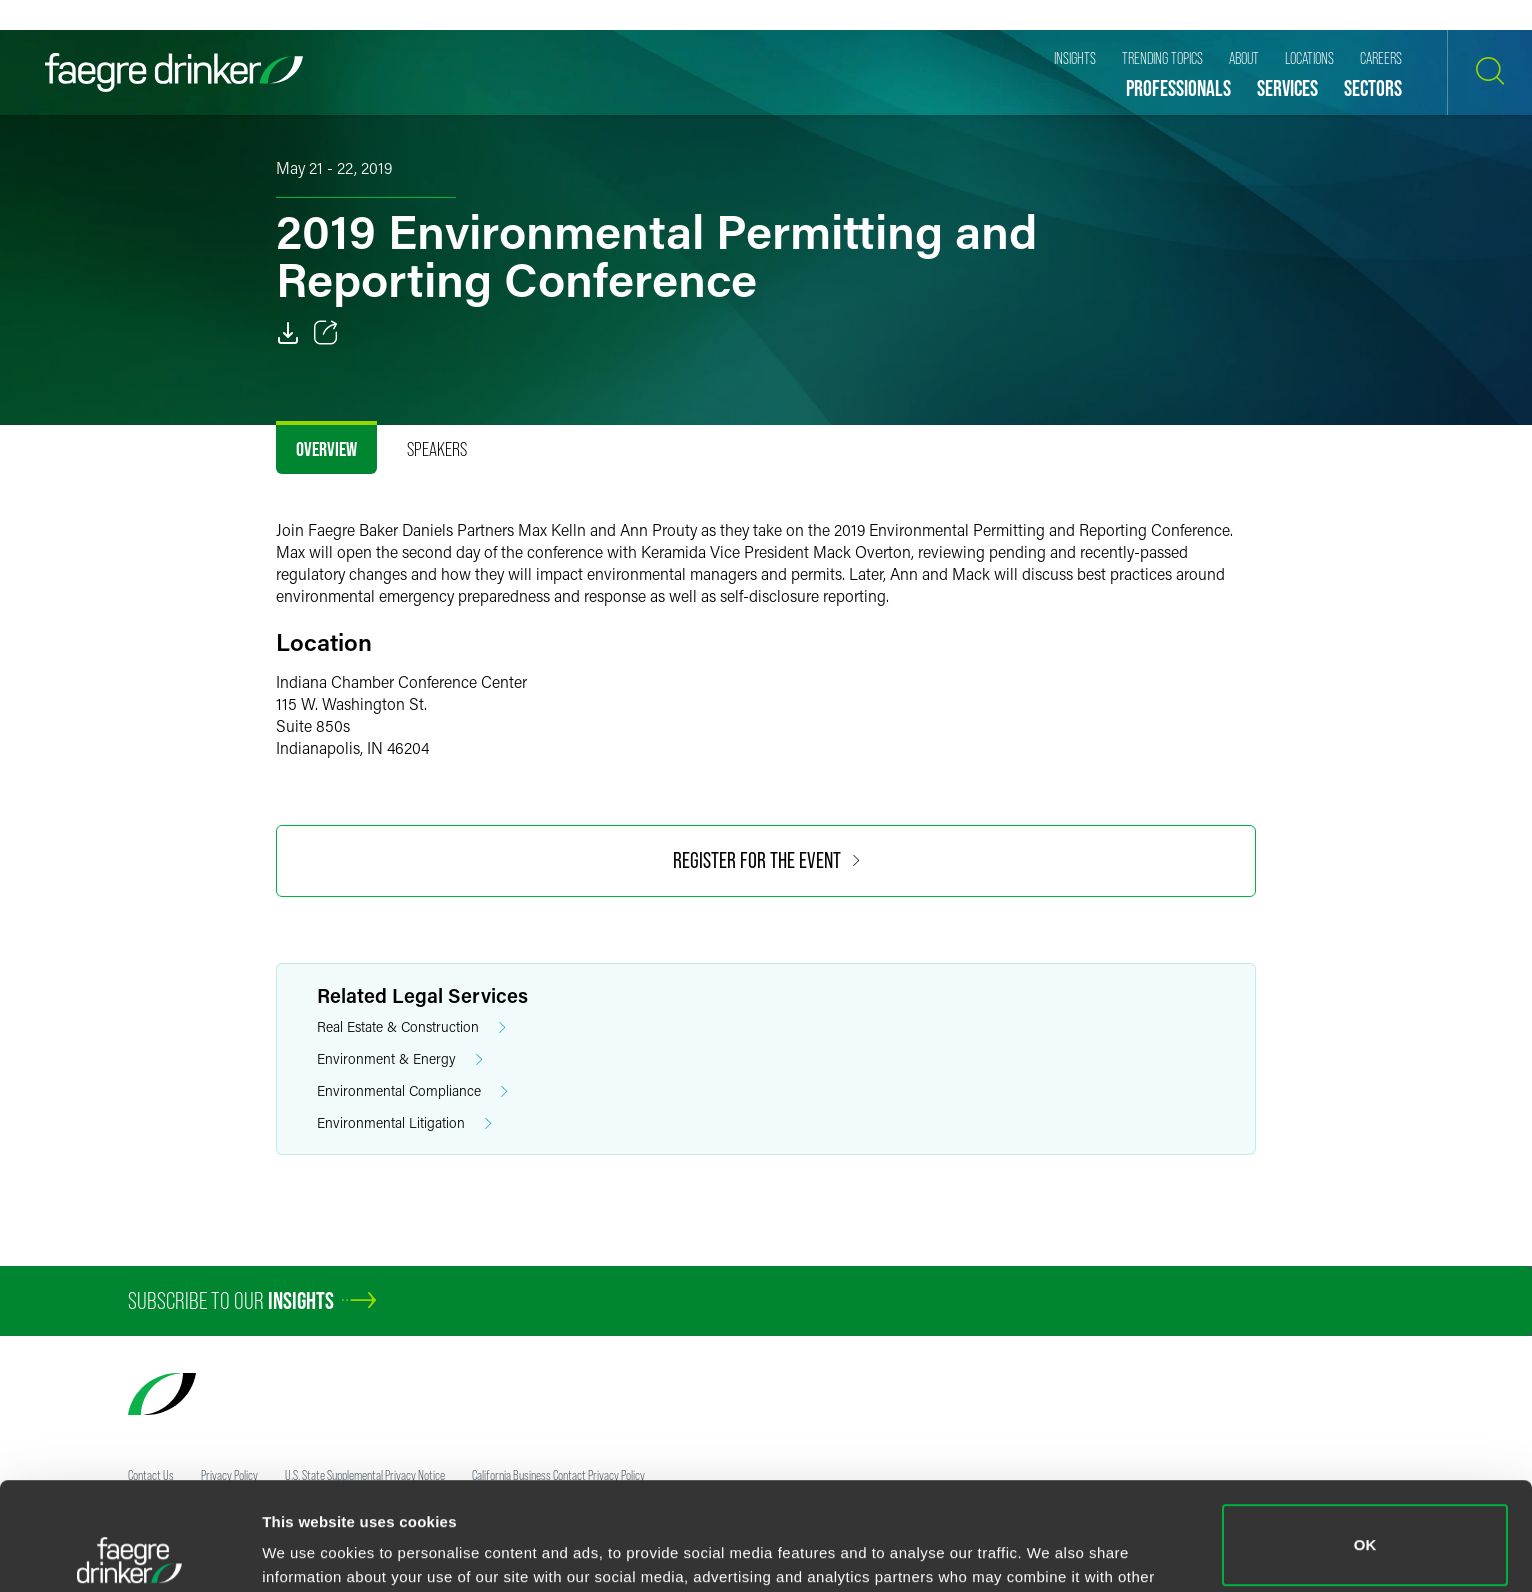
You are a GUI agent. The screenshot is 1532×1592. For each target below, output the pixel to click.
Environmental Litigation (404, 1123)
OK (1365, 1437)
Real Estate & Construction (411, 1027)
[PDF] (288, 333)
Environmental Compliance (412, 1091)
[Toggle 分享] (326, 333)
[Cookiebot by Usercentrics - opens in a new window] (129, 1553)
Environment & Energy (400, 1059)
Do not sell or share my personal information (1365, 1526)
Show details (308, 1548)
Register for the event (766, 860)
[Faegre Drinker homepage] (174, 72)
